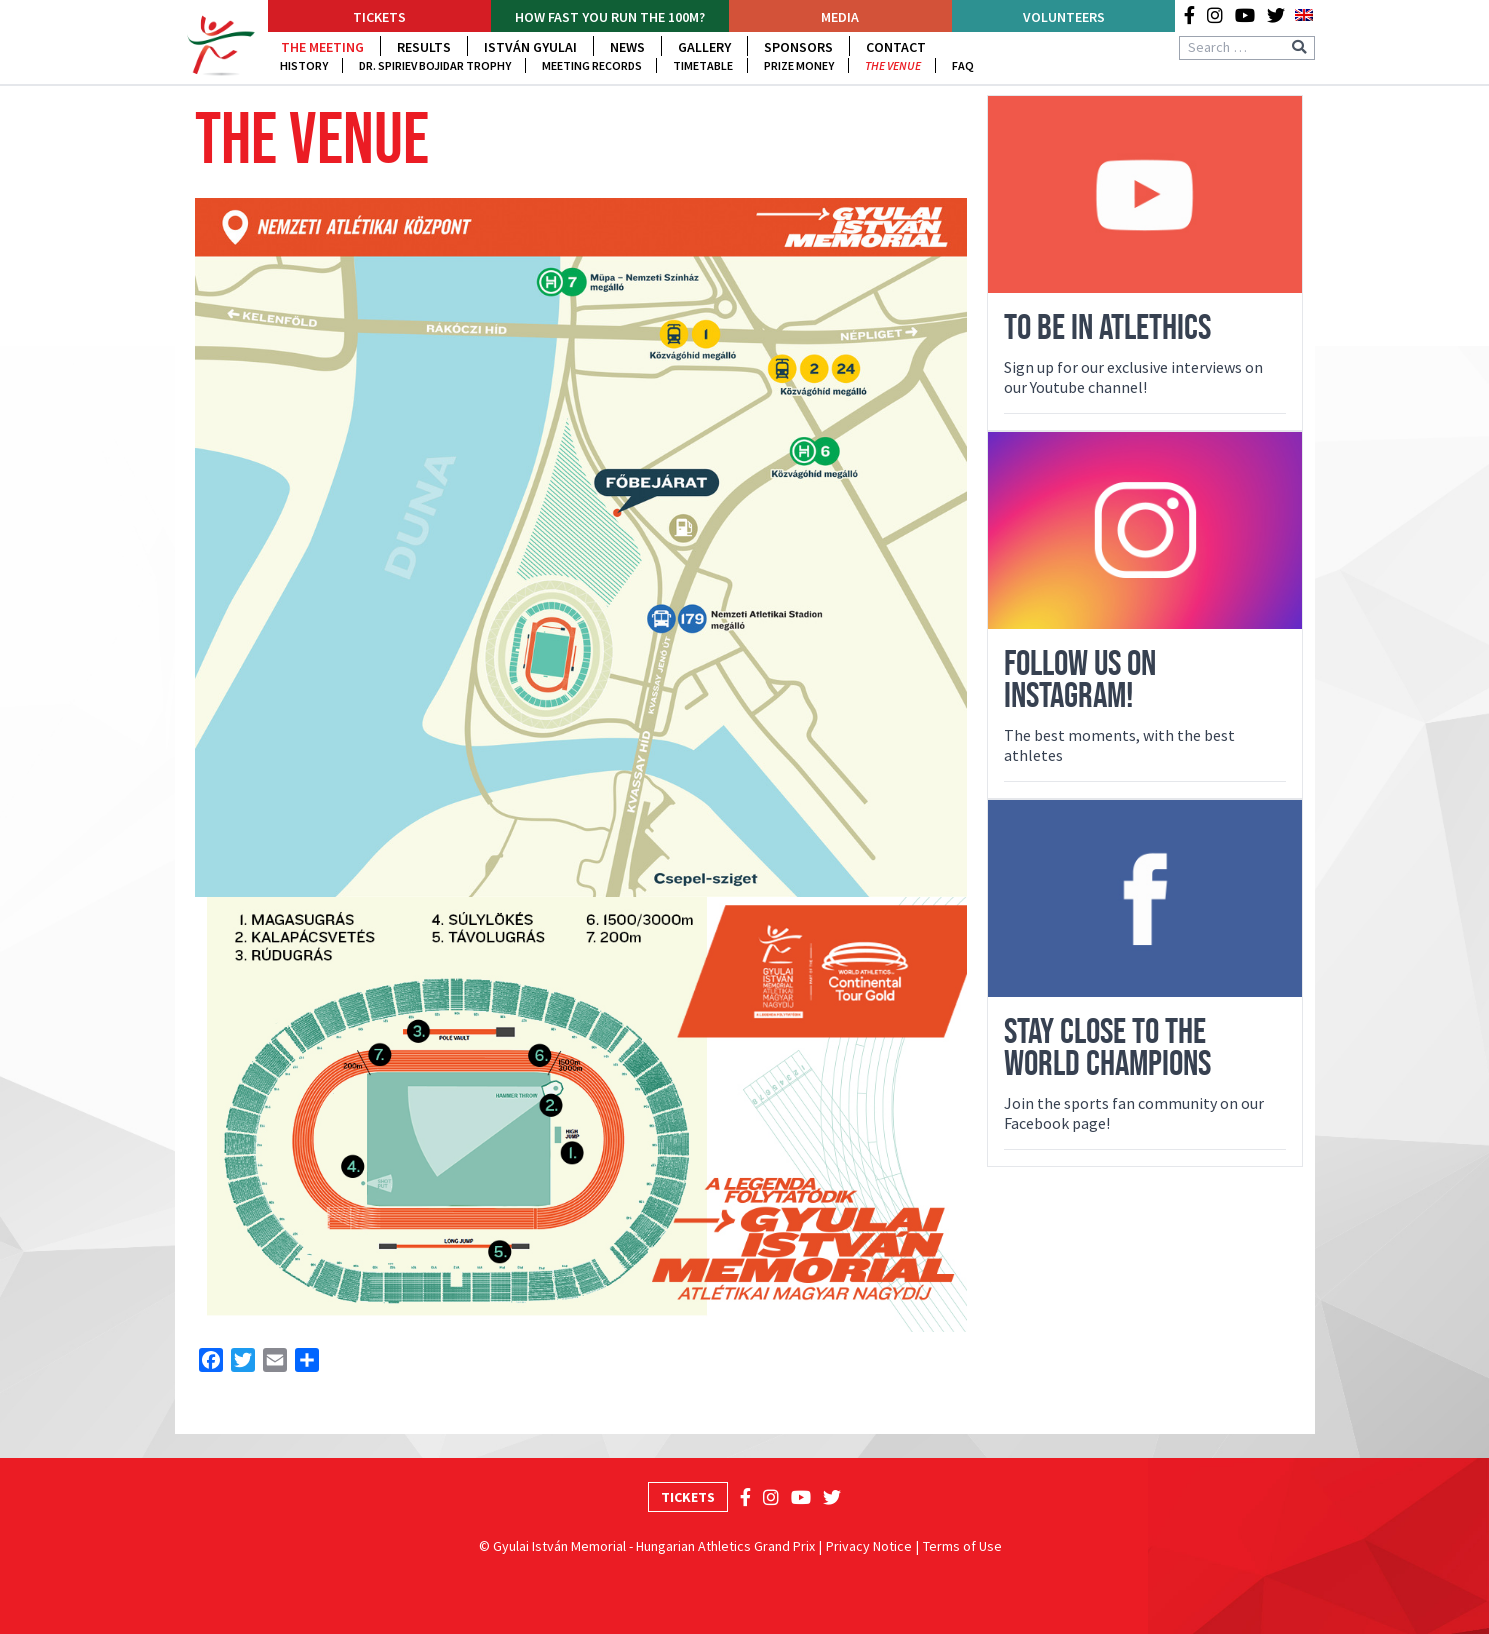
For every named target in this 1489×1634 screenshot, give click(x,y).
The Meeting (322, 47)
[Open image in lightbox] (581, 547)
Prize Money (799, 65)
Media (840, 17)
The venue (893, 65)
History (304, 65)
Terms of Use (962, 1546)
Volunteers (1064, 17)
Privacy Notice (869, 1546)
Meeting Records (592, 65)
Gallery (704, 47)
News (627, 47)
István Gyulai (530, 47)
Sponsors (798, 47)
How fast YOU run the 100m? (610, 17)
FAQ (963, 65)
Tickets (379, 17)
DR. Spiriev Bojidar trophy (435, 65)
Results (424, 47)
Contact (896, 47)
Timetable (703, 65)
